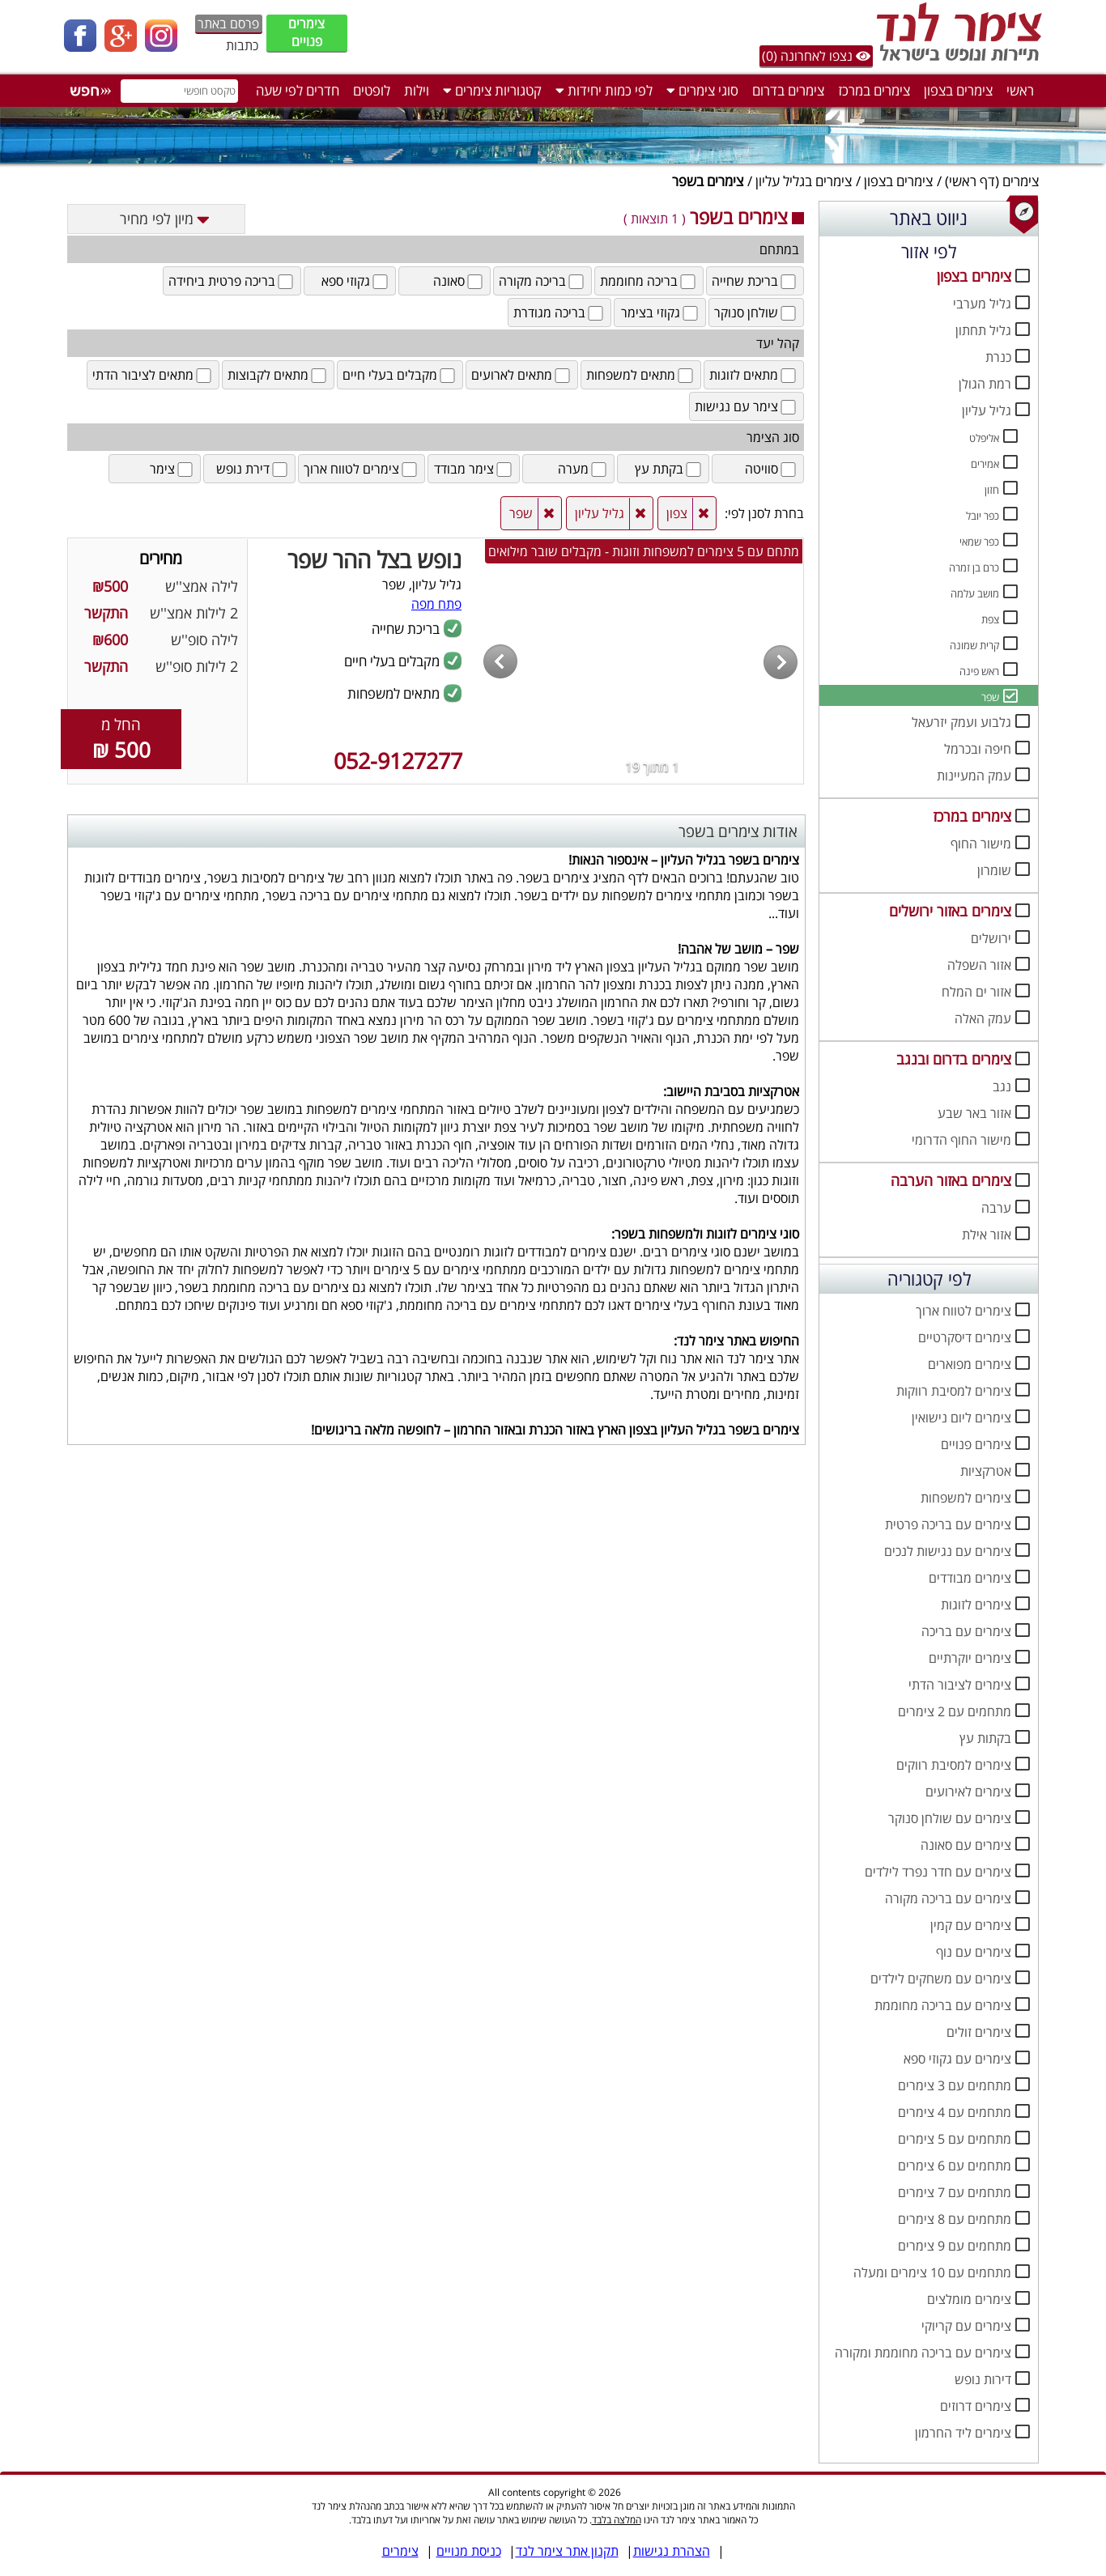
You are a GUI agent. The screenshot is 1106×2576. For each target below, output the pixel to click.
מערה (583, 469)
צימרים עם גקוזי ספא (957, 2059)
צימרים (1020, 181)
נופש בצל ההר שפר (374, 559)
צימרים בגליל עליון (803, 181)
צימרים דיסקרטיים (964, 1337)
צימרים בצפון (958, 90)
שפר (990, 697)
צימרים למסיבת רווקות (953, 1391)
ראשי (1020, 90)
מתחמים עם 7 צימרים (954, 2192)
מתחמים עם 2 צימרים (954, 1711)
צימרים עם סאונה (966, 1845)
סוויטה (771, 469)
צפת (990, 619)
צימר (172, 469)
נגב (1002, 1086)
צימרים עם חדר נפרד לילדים (938, 1872)
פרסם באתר (228, 23)
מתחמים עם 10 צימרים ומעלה (932, 2272)
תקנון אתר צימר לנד (567, 2551)
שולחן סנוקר (756, 312)
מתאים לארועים (521, 375)
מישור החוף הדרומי (961, 1140)
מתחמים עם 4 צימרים (954, 2112)
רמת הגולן (985, 384)
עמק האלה (983, 1018)
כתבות (242, 45)
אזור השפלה (979, 965)
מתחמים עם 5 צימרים (954, 2139)
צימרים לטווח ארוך (963, 1311)
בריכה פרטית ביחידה (232, 281)
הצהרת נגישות (671, 2551)
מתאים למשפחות (641, 375)
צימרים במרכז (874, 90)
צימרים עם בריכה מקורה (948, 1898)
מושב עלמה (975, 593)
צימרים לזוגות (976, 1604)
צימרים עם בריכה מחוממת (942, 2005)
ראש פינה (979, 671)
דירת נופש (253, 469)
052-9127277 (398, 761)
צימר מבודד (474, 469)
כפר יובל (982, 515)
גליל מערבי (982, 303)
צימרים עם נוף (973, 1952)
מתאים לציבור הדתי (153, 375)
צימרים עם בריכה (966, 1631)
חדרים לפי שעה (297, 90)
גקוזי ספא (355, 281)
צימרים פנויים (306, 32)
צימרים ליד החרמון (963, 2433)
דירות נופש (983, 2379)
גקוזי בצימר (660, 312)
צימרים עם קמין (970, 1925)
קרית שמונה (974, 645)
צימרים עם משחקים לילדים (940, 1978)
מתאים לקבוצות (278, 375)
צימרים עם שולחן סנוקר (949, 1818)
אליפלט (984, 438)
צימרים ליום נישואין (961, 1417)
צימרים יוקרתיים (970, 1658)
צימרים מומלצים (969, 2299)
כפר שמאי (979, 541)
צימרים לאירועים (968, 1791)
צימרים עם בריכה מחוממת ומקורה (923, 2352)
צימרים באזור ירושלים (950, 910)
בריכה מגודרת (559, 312)
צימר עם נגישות (746, 406)
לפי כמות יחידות (604, 90)
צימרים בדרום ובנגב (953, 1059)
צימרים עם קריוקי (966, 2326)
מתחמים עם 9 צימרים (954, 2246)
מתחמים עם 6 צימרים (954, 2165)
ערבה (996, 1208)
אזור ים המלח (976, 992)
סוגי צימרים (702, 90)
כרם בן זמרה (974, 567)
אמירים (985, 464)
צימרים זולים (978, 2032)
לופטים (371, 90)
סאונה (459, 281)
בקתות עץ (985, 1738)
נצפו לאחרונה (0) (816, 56)
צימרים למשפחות (966, 1498)
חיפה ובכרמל (977, 749)
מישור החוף (981, 843)
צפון (676, 513)
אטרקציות (985, 1471)
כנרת (998, 357)
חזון (992, 489)
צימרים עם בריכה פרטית (948, 1524)
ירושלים (991, 938)
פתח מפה (436, 604)
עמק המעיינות (974, 775)
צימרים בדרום (788, 90)
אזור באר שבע (974, 1113)
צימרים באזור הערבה (951, 1180)
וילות (416, 90)
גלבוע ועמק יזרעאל (961, 722)
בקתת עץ (669, 469)
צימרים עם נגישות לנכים (947, 1551)
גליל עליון (986, 410)
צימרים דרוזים (975, 2406)
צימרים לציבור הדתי (959, 1685)
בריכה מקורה (542, 281)
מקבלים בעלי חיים (399, 375)
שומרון (994, 870)
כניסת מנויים (468, 2551)
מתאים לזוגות (753, 375)
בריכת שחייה (755, 281)
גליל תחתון (983, 330)
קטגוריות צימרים (492, 90)
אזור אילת (986, 1234)
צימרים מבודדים (970, 1578)
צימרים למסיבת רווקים (953, 1765)
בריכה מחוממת (649, 281)
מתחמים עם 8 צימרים (954, 2219)
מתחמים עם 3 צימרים (954, 2085)
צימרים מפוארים (969, 1364)
